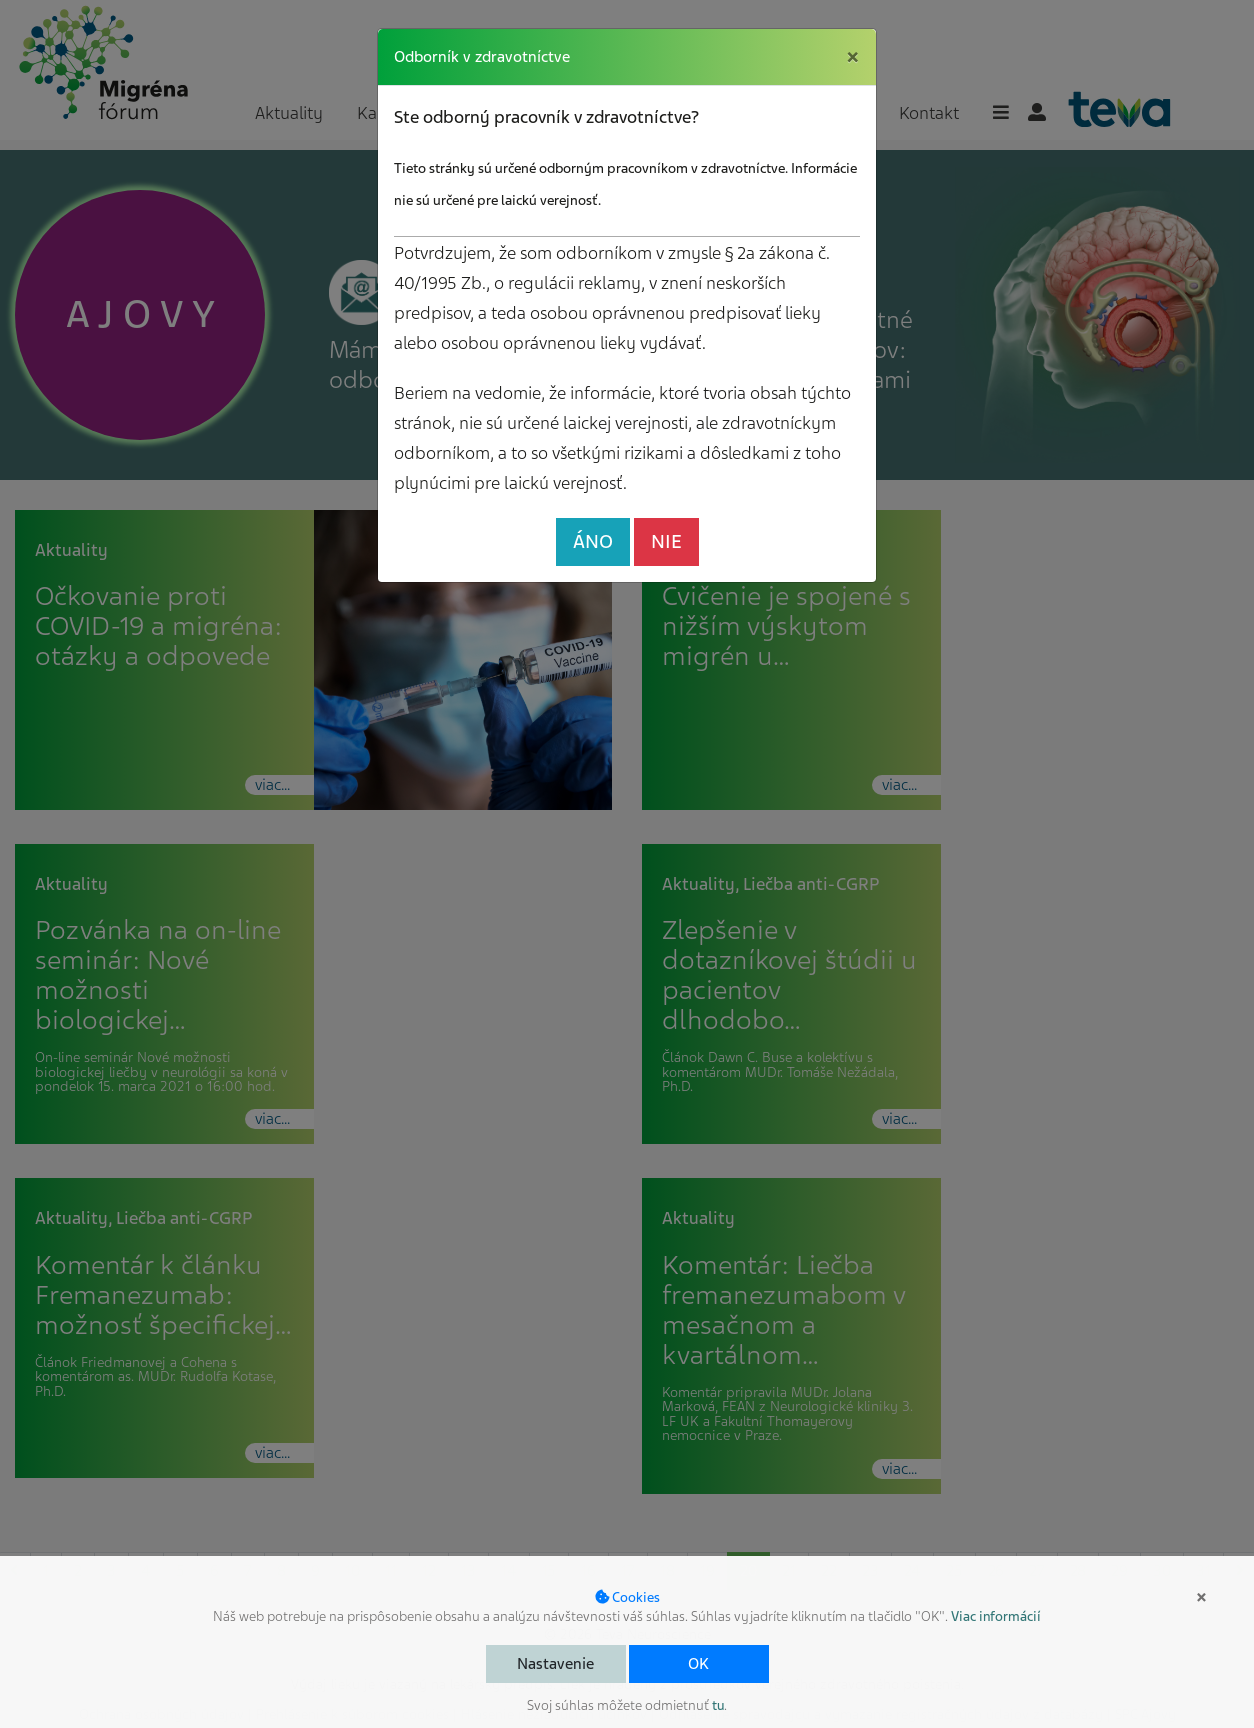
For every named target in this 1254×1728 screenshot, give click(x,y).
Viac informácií (996, 1616)
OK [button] (698, 1664)
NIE (666, 541)
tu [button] (718, 1705)
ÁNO (593, 541)
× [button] (1201, 1597)
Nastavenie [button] (555, 1664)
